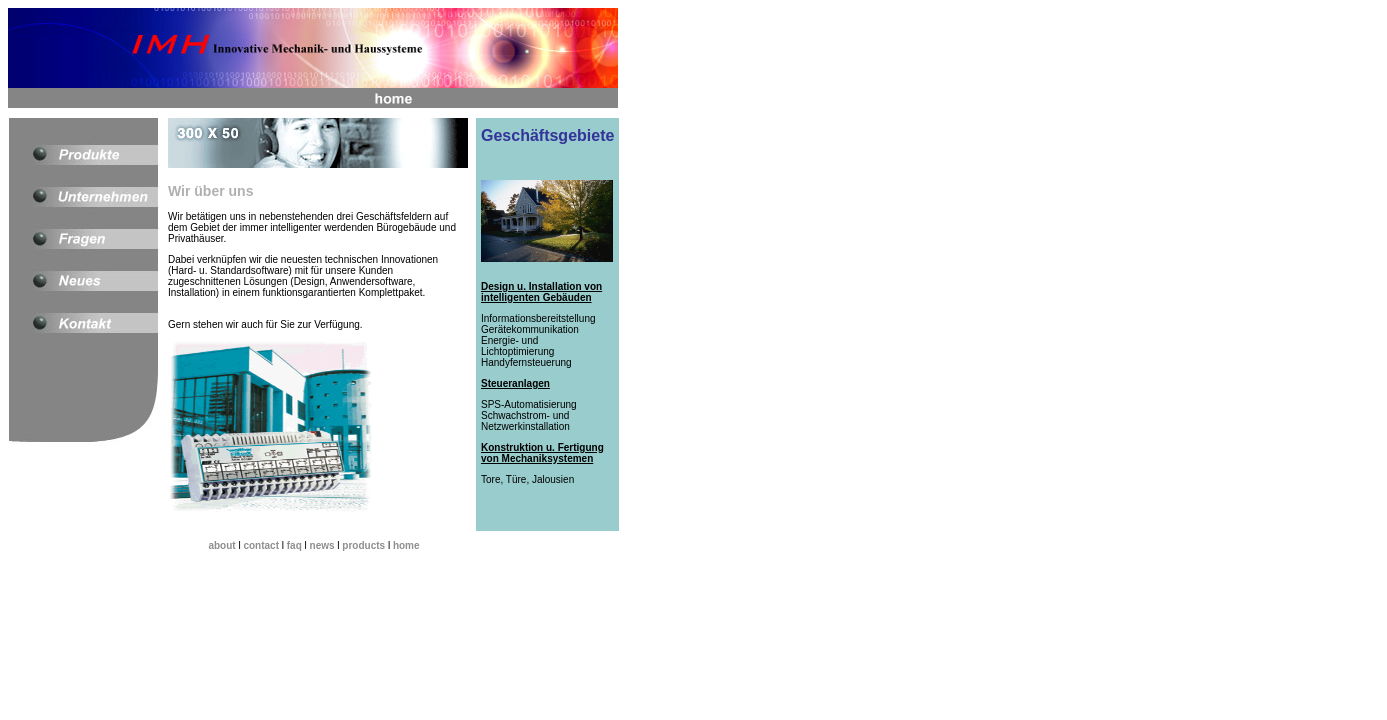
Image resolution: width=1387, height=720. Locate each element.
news (322, 545)
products (363, 545)
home (406, 545)
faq (294, 545)
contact (261, 545)
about (221, 545)
